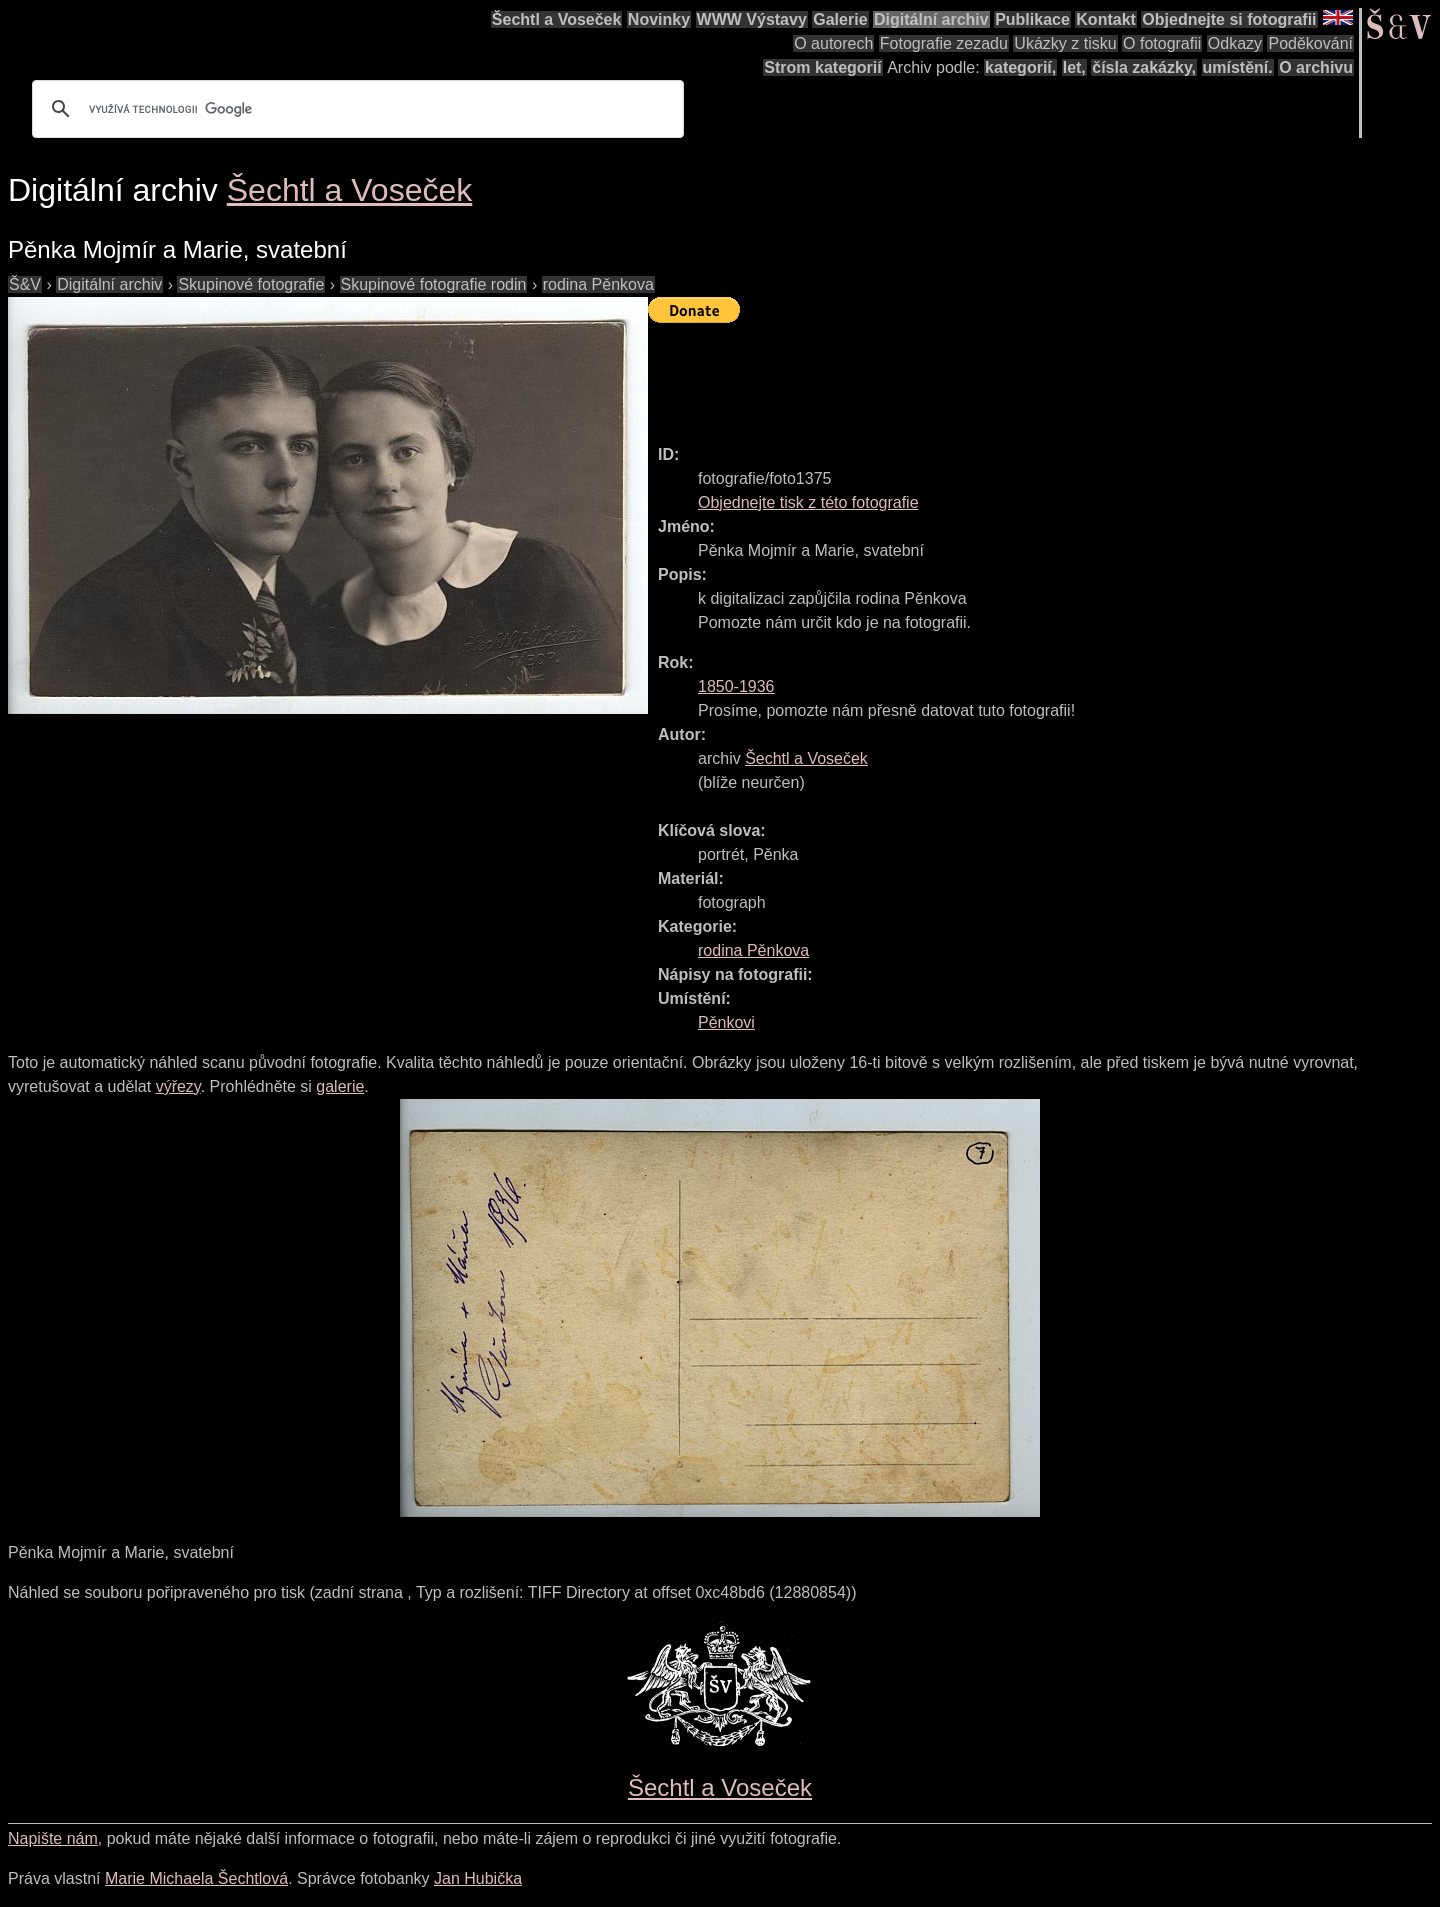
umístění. (1238, 67)
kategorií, (1020, 67)
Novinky (659, 19)
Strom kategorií (822, 67)
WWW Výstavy (752, 19)
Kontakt (1106, 19)
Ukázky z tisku (1065, 43)
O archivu (1316, 67)
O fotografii (1162, 43)
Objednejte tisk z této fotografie (808, 502)
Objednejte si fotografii (1229, 19)
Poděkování (1310, 43)
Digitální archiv (931, 19)
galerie (340, 1086)
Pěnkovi (726, 1022)
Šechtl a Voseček (557, 19)
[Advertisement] (1012, 375)
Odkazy (1235, 43)
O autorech (833, 43)
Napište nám (53, 1838)
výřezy (178, 1086)
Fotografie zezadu (944, 43)
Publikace (1032, 19)
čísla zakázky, (1144, 67)
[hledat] (355, 109)
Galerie (840, 19)
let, (1074, 67)
